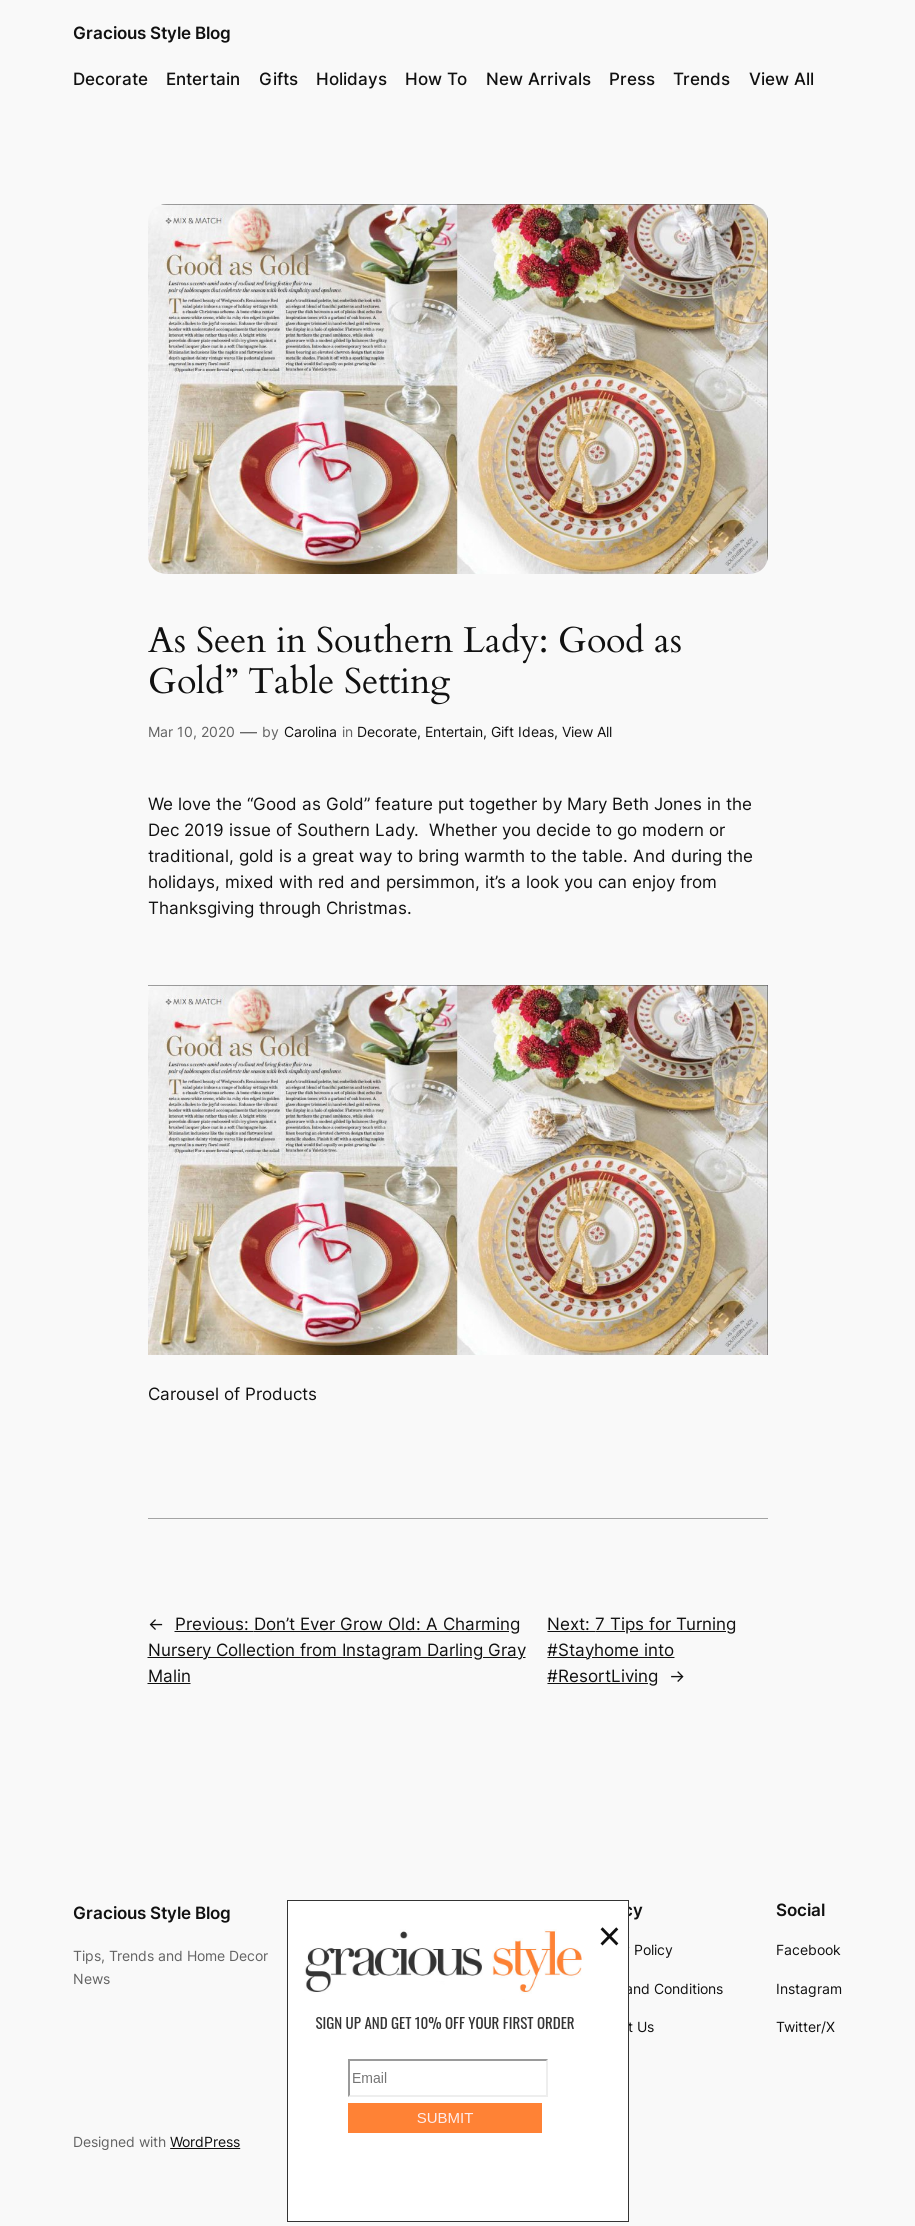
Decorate (387, 731)
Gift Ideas (522, 731)
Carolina (310, 731)
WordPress (205, 2141)
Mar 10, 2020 (191, 731)
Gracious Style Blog (152, 32)
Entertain (454, 731)
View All (587, 731)
